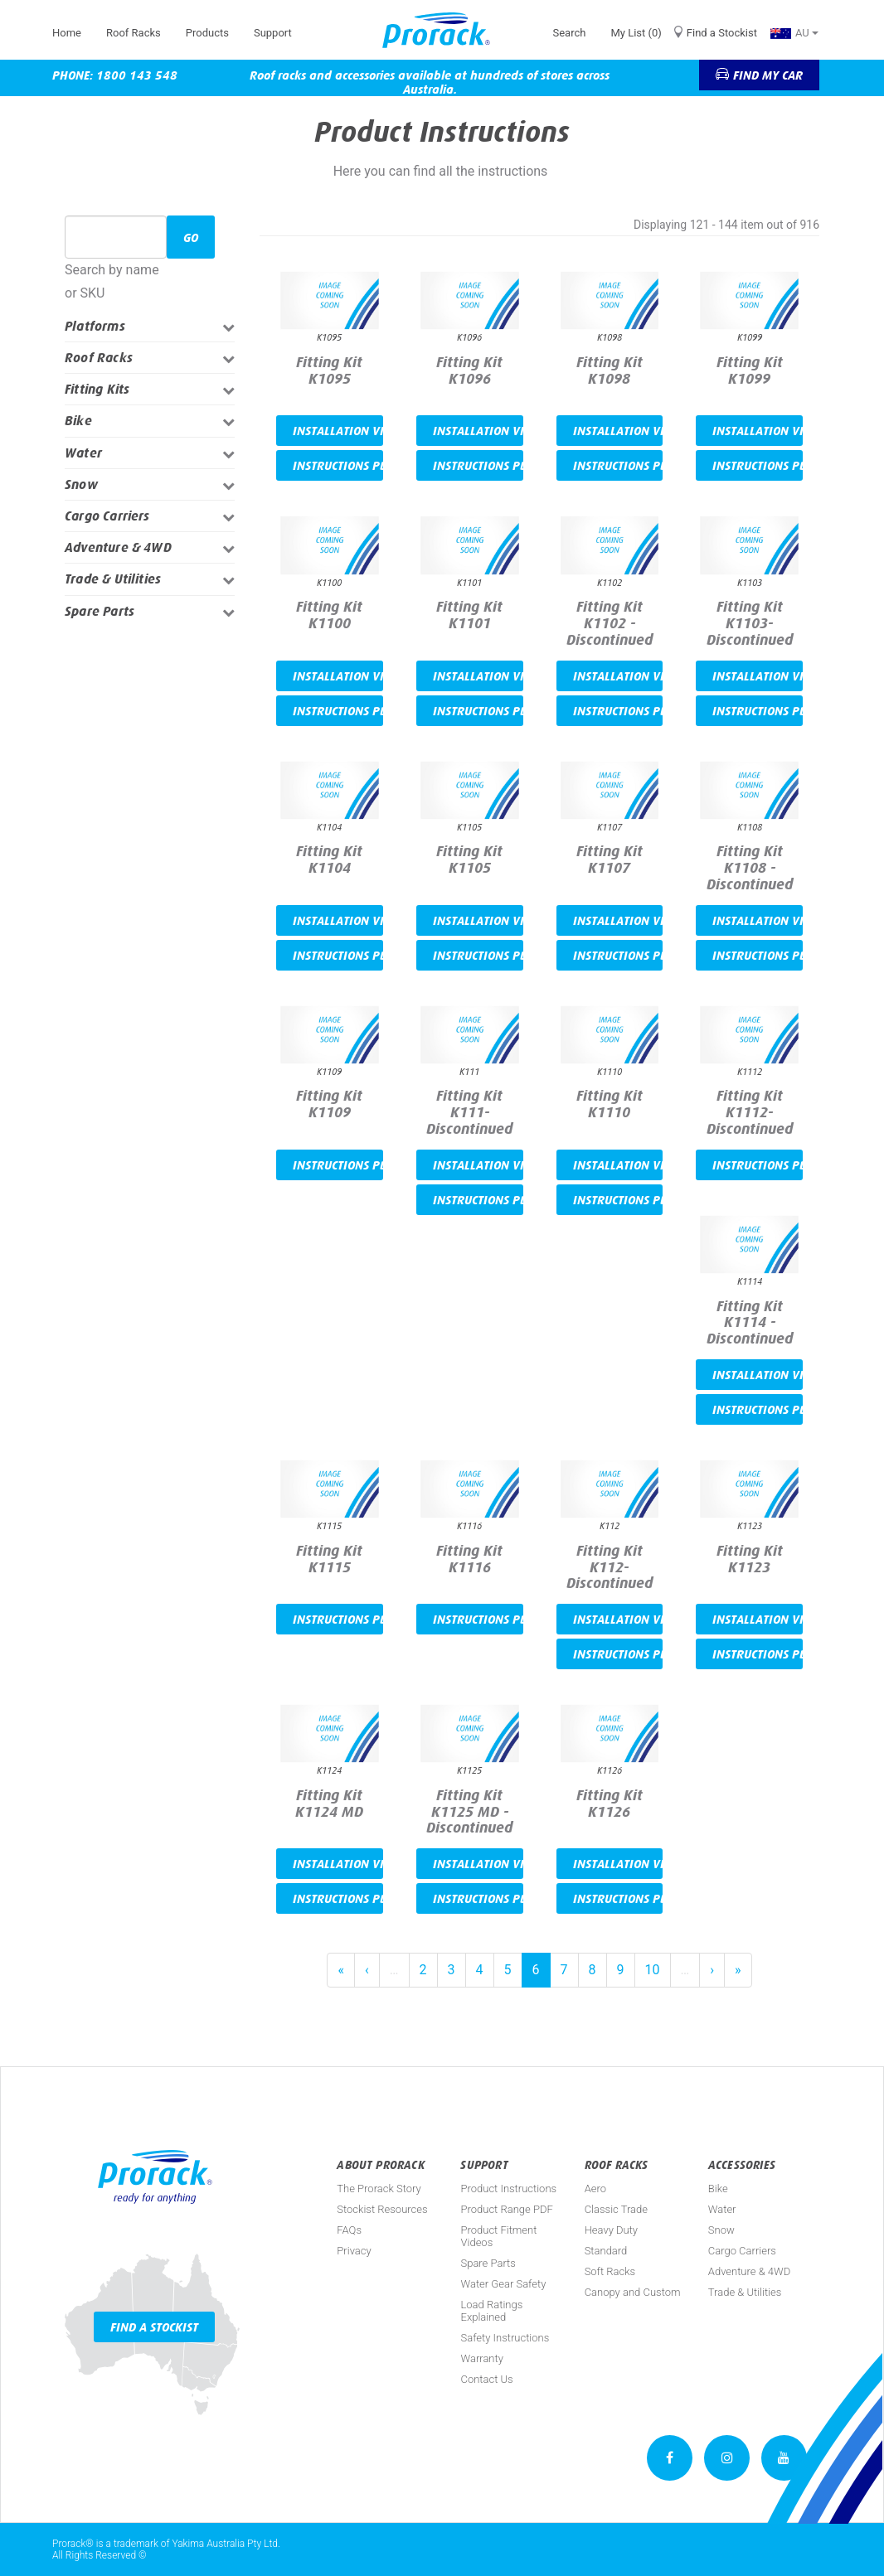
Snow (81, 484)
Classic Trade (616, 2209)
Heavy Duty (611, 2230)
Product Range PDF (506, 2209)
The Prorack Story (378, 2188)
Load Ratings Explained (491, 2310)
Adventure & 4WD (118, 547)
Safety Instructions (504, 2337)
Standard (606, 2250)
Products (207, 33)
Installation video (338, 431)
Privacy (354, 2250)
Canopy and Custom (633, 2292)
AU (794, 33)
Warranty (481, 2358)
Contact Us (486, 2379)
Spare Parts (99, 611)
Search (568, 33)
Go (190, 237)
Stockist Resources (382, 2209)
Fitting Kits (97, 389)
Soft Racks (610, 2271)
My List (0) (635, 33)
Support (273, 33)
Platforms (95, 326)
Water (83, 453)
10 (652, 1970)
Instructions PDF (338, 465)
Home (66, 33)
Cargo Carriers (107, 516)
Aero (595, 2188)
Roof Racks (133, 33)
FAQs (349, 2230)
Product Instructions (508, 2188)
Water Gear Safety (503, 2284)
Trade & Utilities (113, 579)
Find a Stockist (722, 33)
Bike (78, 421)
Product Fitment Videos (498, 2236)
